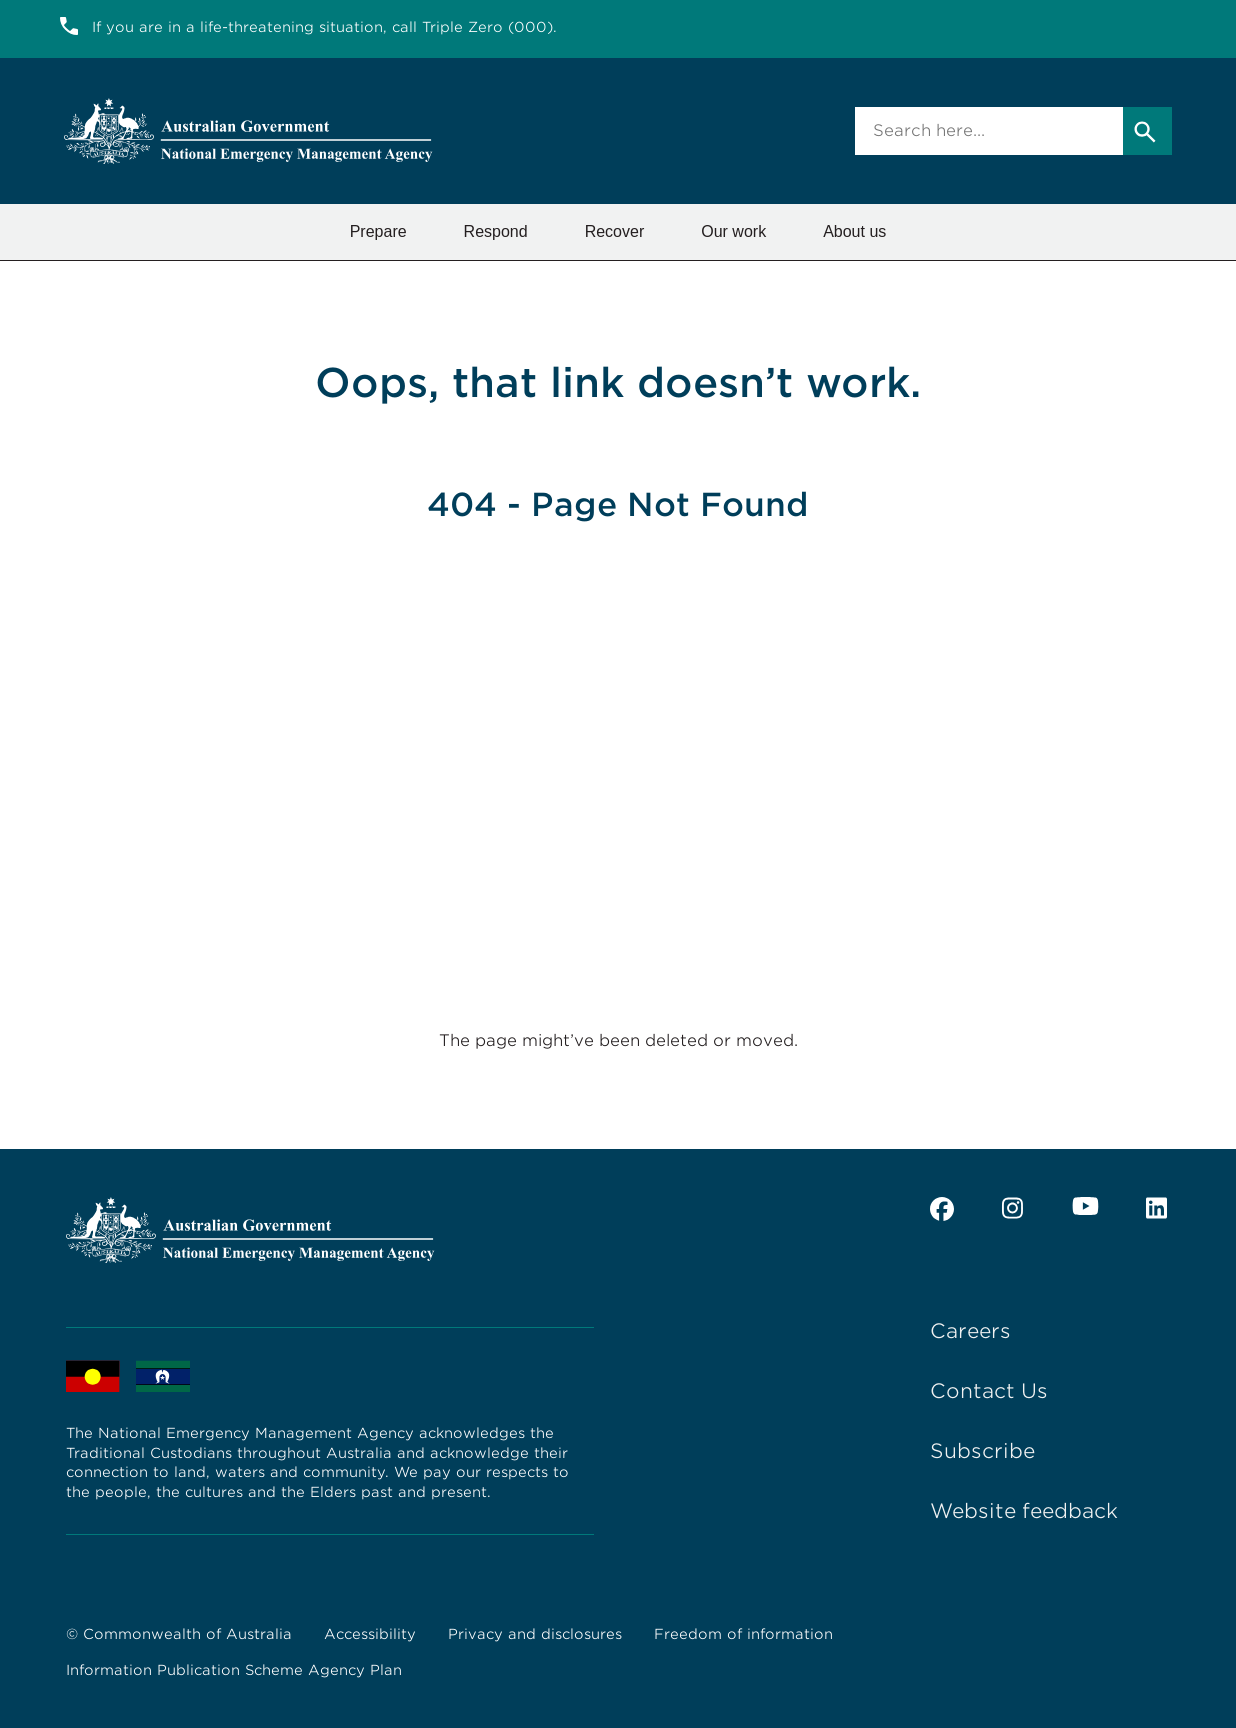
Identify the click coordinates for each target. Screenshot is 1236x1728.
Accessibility (370, 1634)
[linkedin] (1158, 1209)
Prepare (378, 231)
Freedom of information (743, 1634)
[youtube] (1085, 1206)
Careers (970, 1331)
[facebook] (942, 1209)
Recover (615, 231)
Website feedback (1024, 1511)
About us (854, 231)
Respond (496, 231)
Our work (733, 231)
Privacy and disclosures (535, 1634)
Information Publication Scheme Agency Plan (234, 1670)
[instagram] (1013, 1209)
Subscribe (982, 1451)
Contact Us (989, 1391)
